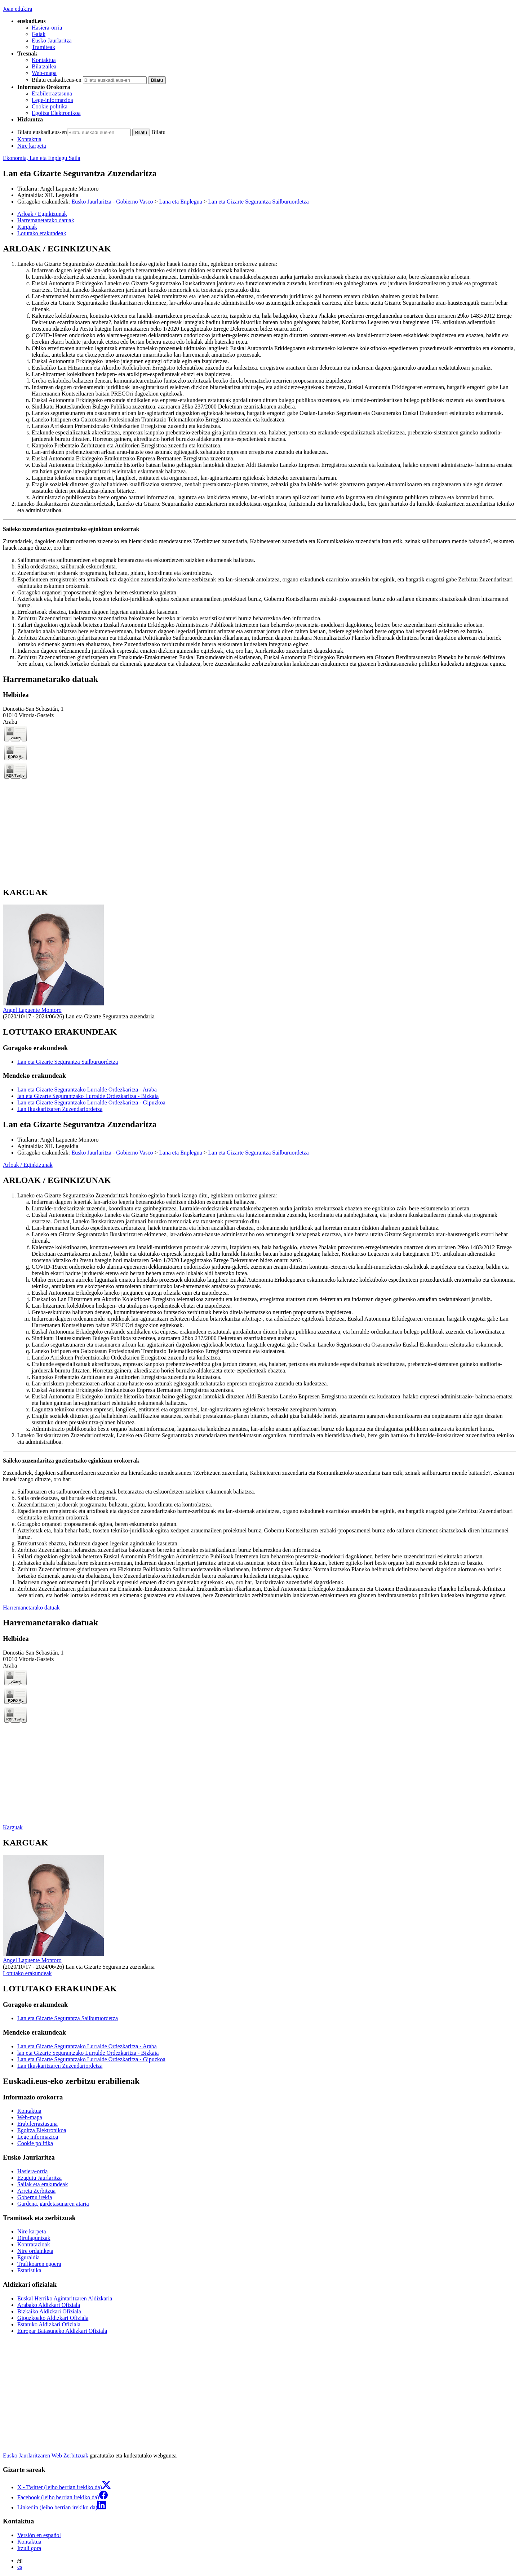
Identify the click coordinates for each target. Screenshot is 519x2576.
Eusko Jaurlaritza (52, 40)
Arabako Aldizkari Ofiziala (48, 2305)
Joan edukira (17, 9)
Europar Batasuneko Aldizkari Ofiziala (62, 2331)
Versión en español (39, 2535)
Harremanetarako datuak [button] (45, 220)
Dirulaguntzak (33, 2238)
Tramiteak (43, 47)
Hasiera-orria (47, 27)
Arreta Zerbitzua (36, 2191)
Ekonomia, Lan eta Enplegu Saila (41, 158)
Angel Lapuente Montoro (69, 189)
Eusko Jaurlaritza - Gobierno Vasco (112, 201)
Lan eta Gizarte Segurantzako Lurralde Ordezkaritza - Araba (87, 1089)
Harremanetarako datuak (31, 1607)
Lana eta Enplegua (180, 201)
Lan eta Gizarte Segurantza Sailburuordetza (258, 201)
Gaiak (38, 34)
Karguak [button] (27, 227)
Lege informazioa (37, 2137)
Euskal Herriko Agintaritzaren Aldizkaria (64, 2298)
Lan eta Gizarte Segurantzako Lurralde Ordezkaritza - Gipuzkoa (91, 1102)
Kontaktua (44, 60)
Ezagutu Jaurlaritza (39, 2178)
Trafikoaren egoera (39, 2264)
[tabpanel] (259, 455)
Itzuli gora (29, 2548)
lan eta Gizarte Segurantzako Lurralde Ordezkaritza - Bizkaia (88, 1096)
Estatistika (29, 2270)
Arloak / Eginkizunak (28, 1165)
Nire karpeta (31, 146)
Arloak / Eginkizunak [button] (42, 214)
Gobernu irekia (34, 2197)
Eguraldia (28, 2257)
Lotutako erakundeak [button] (41, 233)
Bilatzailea (44, 66)
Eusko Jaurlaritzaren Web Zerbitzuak (45, 2455)
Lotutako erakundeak (27, 1973)
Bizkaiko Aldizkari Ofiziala (49, 2311)
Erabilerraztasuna (52, 93)
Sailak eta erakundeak (42, 2184)
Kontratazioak (33, 2244)
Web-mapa (44, 73)
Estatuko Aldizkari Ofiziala (48, 2324)
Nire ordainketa (35, 2251)
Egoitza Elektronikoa (56, 113)
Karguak (13, 1827)
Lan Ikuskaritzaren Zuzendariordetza (59, 1109)
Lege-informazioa (52, 100)
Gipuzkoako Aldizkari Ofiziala (52, 2318)
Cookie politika (49, 106)
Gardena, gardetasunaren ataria (53, 2204)
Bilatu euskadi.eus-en (56, 80)
